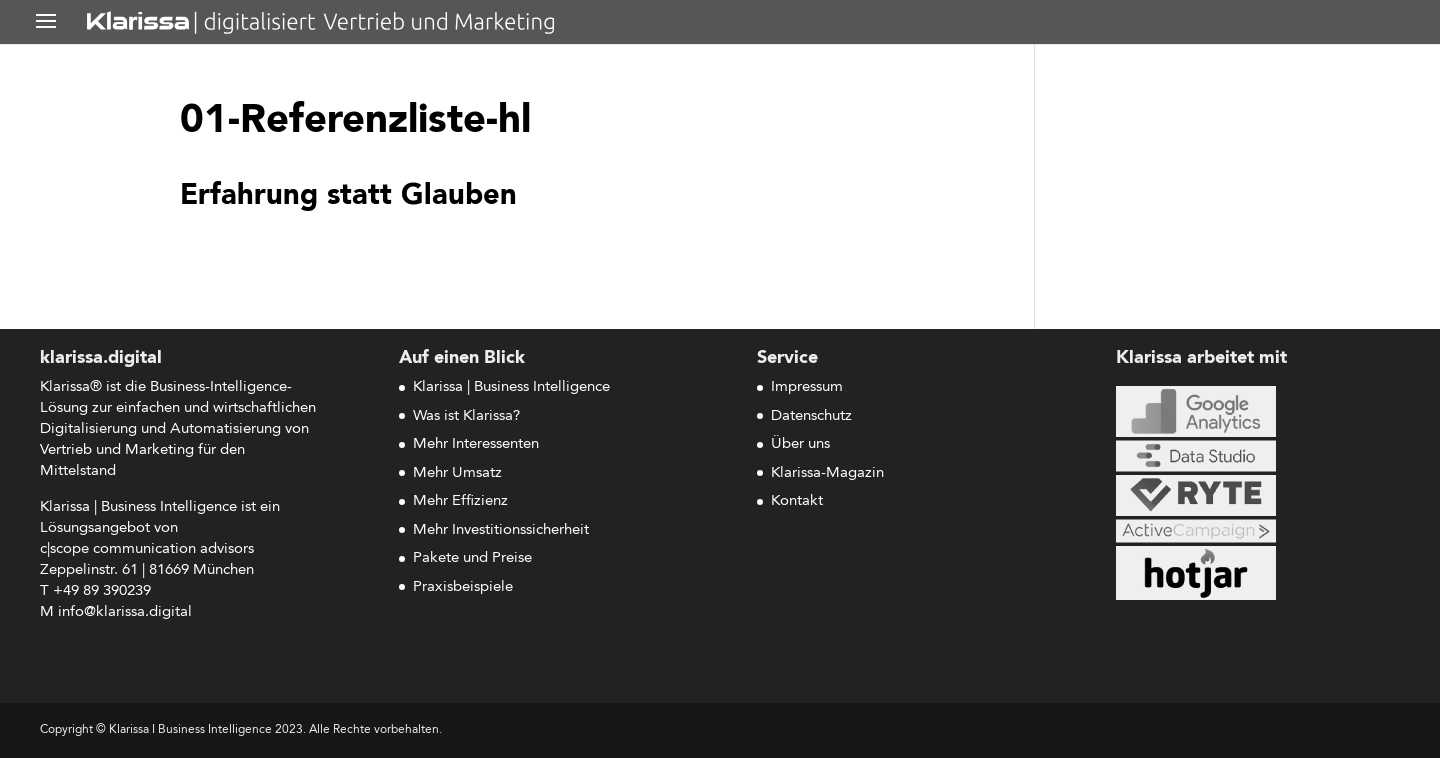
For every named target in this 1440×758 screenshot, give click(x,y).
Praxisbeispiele (463, 587)
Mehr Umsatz (457, 473)
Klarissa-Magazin (827, 473)
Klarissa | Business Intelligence (511, 387)
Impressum (807, 387)
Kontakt (797, 501)
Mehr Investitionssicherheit (501, 530)
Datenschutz (811, 416)
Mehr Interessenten (476, 444)
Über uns (800, 444)
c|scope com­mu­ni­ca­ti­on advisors (147, 549)
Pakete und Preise (472, 558)
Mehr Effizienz (460, 501)
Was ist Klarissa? (466, 416)
